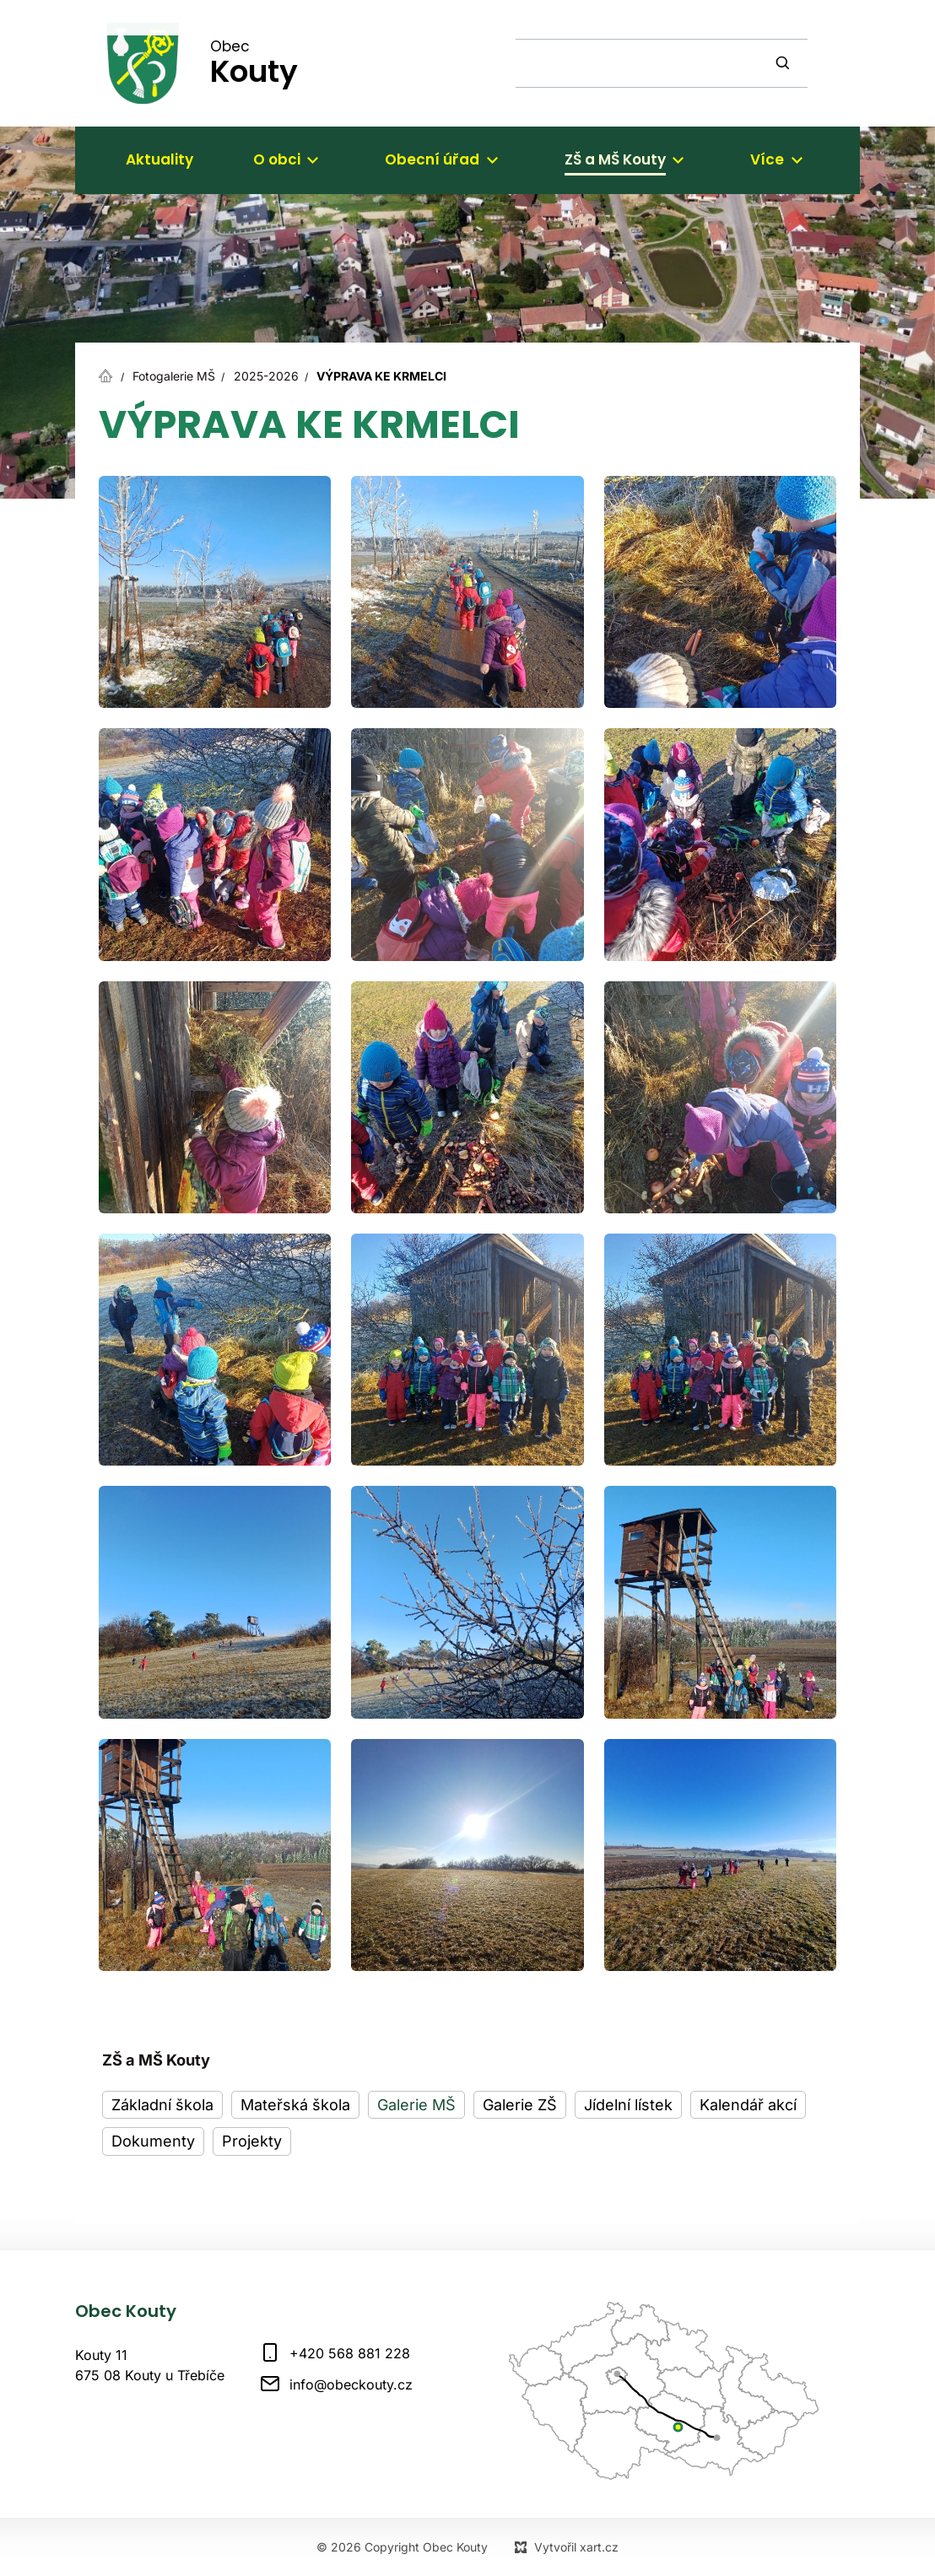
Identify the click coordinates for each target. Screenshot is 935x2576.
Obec (254, 62)
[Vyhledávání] (784, 63)
